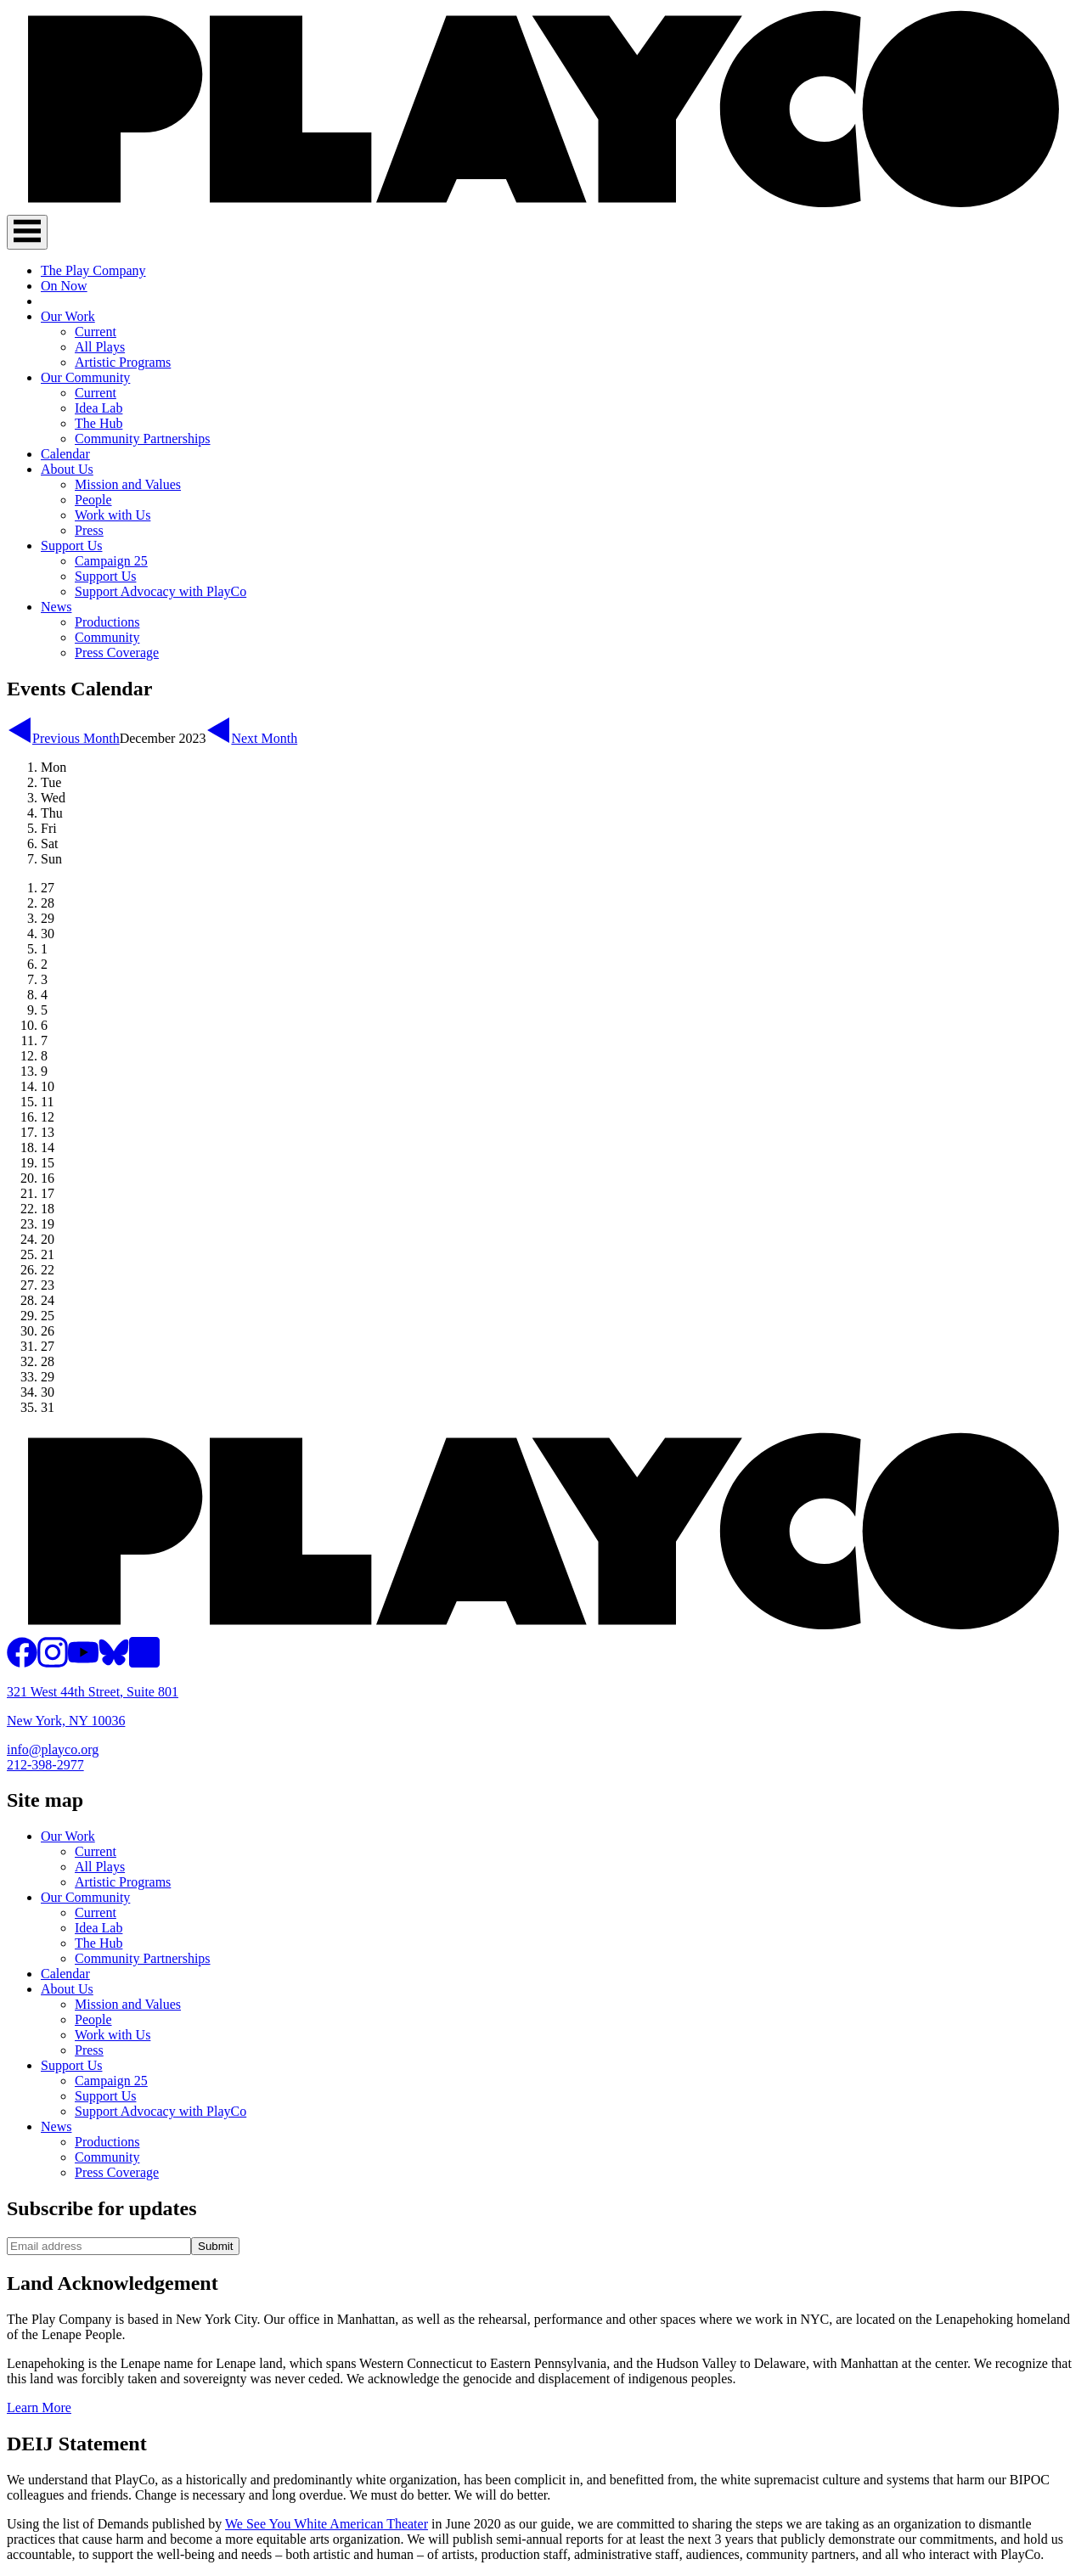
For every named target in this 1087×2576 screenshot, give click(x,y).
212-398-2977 (45, 1765)
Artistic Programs (123, 362)
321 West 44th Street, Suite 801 (92, 1692)
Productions (107, 622)
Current (95, 331)
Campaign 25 (111, 561)
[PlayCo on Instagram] (52, 1663)
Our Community (85, 377)
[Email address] (99, 2246)
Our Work (68, 316)
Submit (215, 2246)
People (93, 499)
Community (107, 637)
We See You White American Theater (326, 2524)
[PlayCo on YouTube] (83, 1663)
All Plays (100, 347)
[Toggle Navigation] (27, 232)
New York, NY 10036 (66, 1720)
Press (89, 530)
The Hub (98, 423)
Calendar (65, 454)
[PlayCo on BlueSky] (114, 1663)
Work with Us (112, 515)
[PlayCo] (543, 207)
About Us (67, 469)
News (56, 606)
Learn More (39, 2407)
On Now (64, 285)
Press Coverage (117, 652)
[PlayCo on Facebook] (22, 1663)
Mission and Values (128, 484)
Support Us (71, 545)
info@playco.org (53, 1749)
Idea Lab (98, 408)
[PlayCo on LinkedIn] (144, 1663)
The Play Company (93, 270)
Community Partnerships (143, 438)
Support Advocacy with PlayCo (160, 591)
